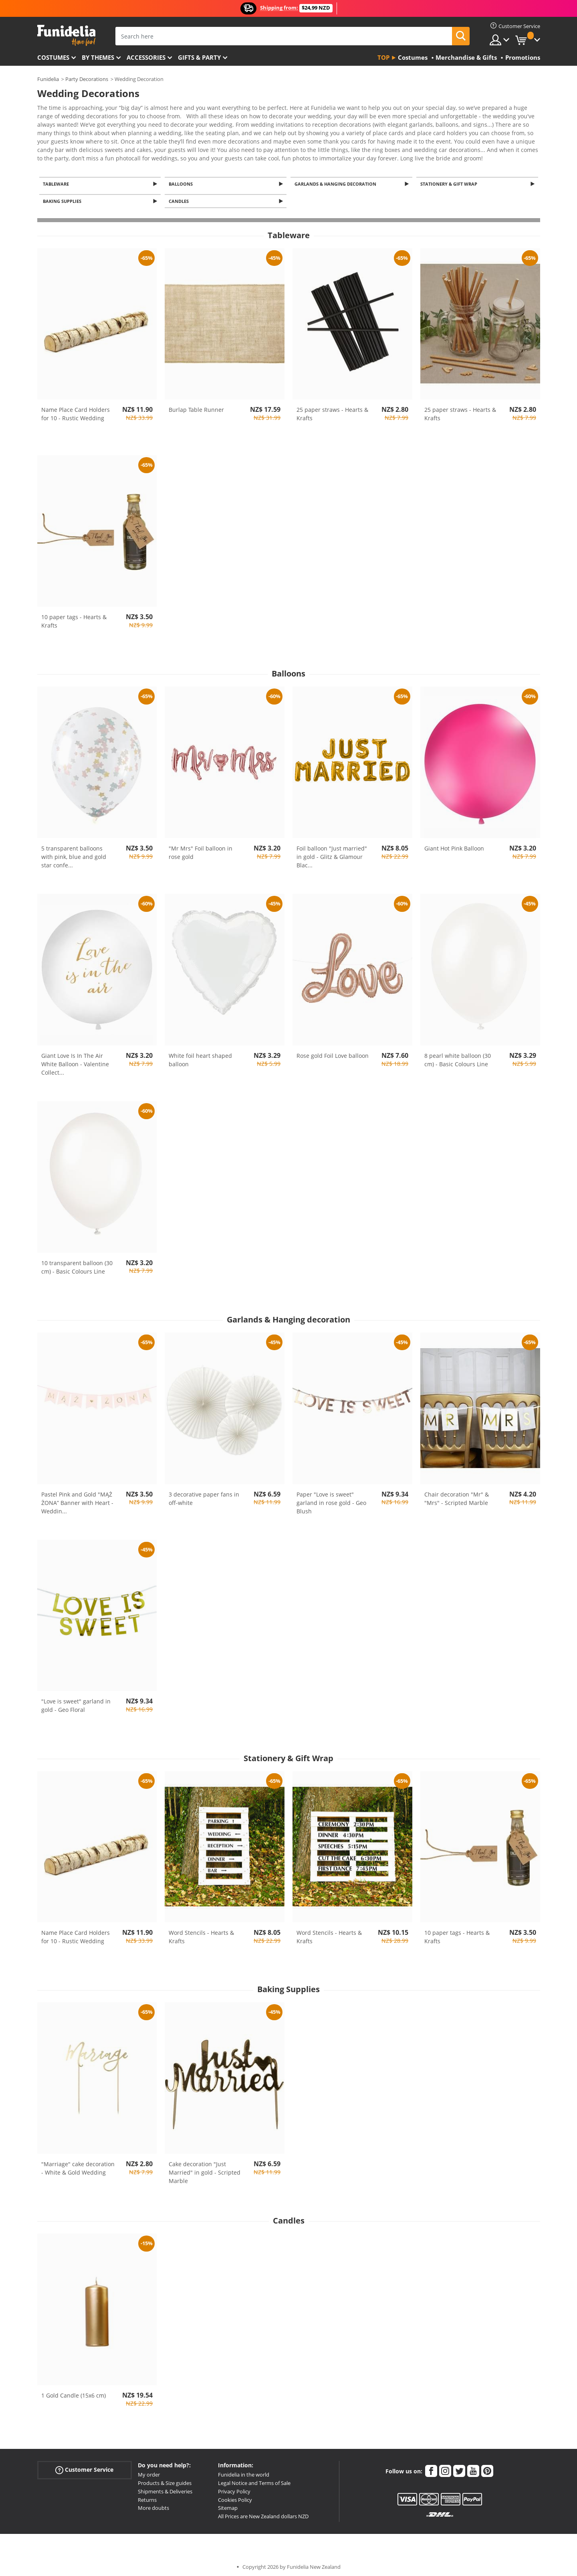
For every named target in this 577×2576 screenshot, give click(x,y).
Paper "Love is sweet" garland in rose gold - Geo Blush (331, 1499)
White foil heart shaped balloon (200, 1057)
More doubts (153, 2504)
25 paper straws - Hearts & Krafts (332, 411)
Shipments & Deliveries (165, 2488)
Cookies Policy (235, 2496)
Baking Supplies (63, 197)
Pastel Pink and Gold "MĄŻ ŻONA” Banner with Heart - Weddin (77, 1499)
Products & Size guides (165, 2479)
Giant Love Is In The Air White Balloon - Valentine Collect (75, 1061)
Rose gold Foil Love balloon (333, 1052)
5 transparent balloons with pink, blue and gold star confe (73, 853)
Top (383, 57)
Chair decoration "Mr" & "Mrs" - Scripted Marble (456, 1495)
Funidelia (48, 79)
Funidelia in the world (243, 2471)
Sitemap (228, 2504)
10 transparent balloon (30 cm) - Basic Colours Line (77, 1264)
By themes (98, 57)
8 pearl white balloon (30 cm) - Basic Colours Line (457, 1057)
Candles (180, 197)
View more (60, 151)
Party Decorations (86, 79)
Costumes (53, 57)
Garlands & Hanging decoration (336, 179)
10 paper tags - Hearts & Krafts (74, 618)
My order (149, 2471)
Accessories (146, 57)
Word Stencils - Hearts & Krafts (201, 1934)
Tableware (57, 179)
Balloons (182, 179)
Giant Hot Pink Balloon (454, 845)
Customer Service (84, 2467)
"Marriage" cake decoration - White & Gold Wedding (78, 2165)
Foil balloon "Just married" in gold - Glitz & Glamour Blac (332, 853)
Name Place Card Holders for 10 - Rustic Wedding (75, 411)
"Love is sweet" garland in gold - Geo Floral (76, 1702)
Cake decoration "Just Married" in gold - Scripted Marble (204, 2169)
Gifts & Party (199, 57)
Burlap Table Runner (196, 406)
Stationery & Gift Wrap (450, 179)
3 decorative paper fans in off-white (204, 1495)
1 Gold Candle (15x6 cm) (73, 2392)
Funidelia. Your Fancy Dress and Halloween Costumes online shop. (66, 35)
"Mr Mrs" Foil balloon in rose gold (200, 849)
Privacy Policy (234, 2488)
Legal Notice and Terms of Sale (254, 2479)
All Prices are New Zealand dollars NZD (263, 2513)
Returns (147, 2496)
